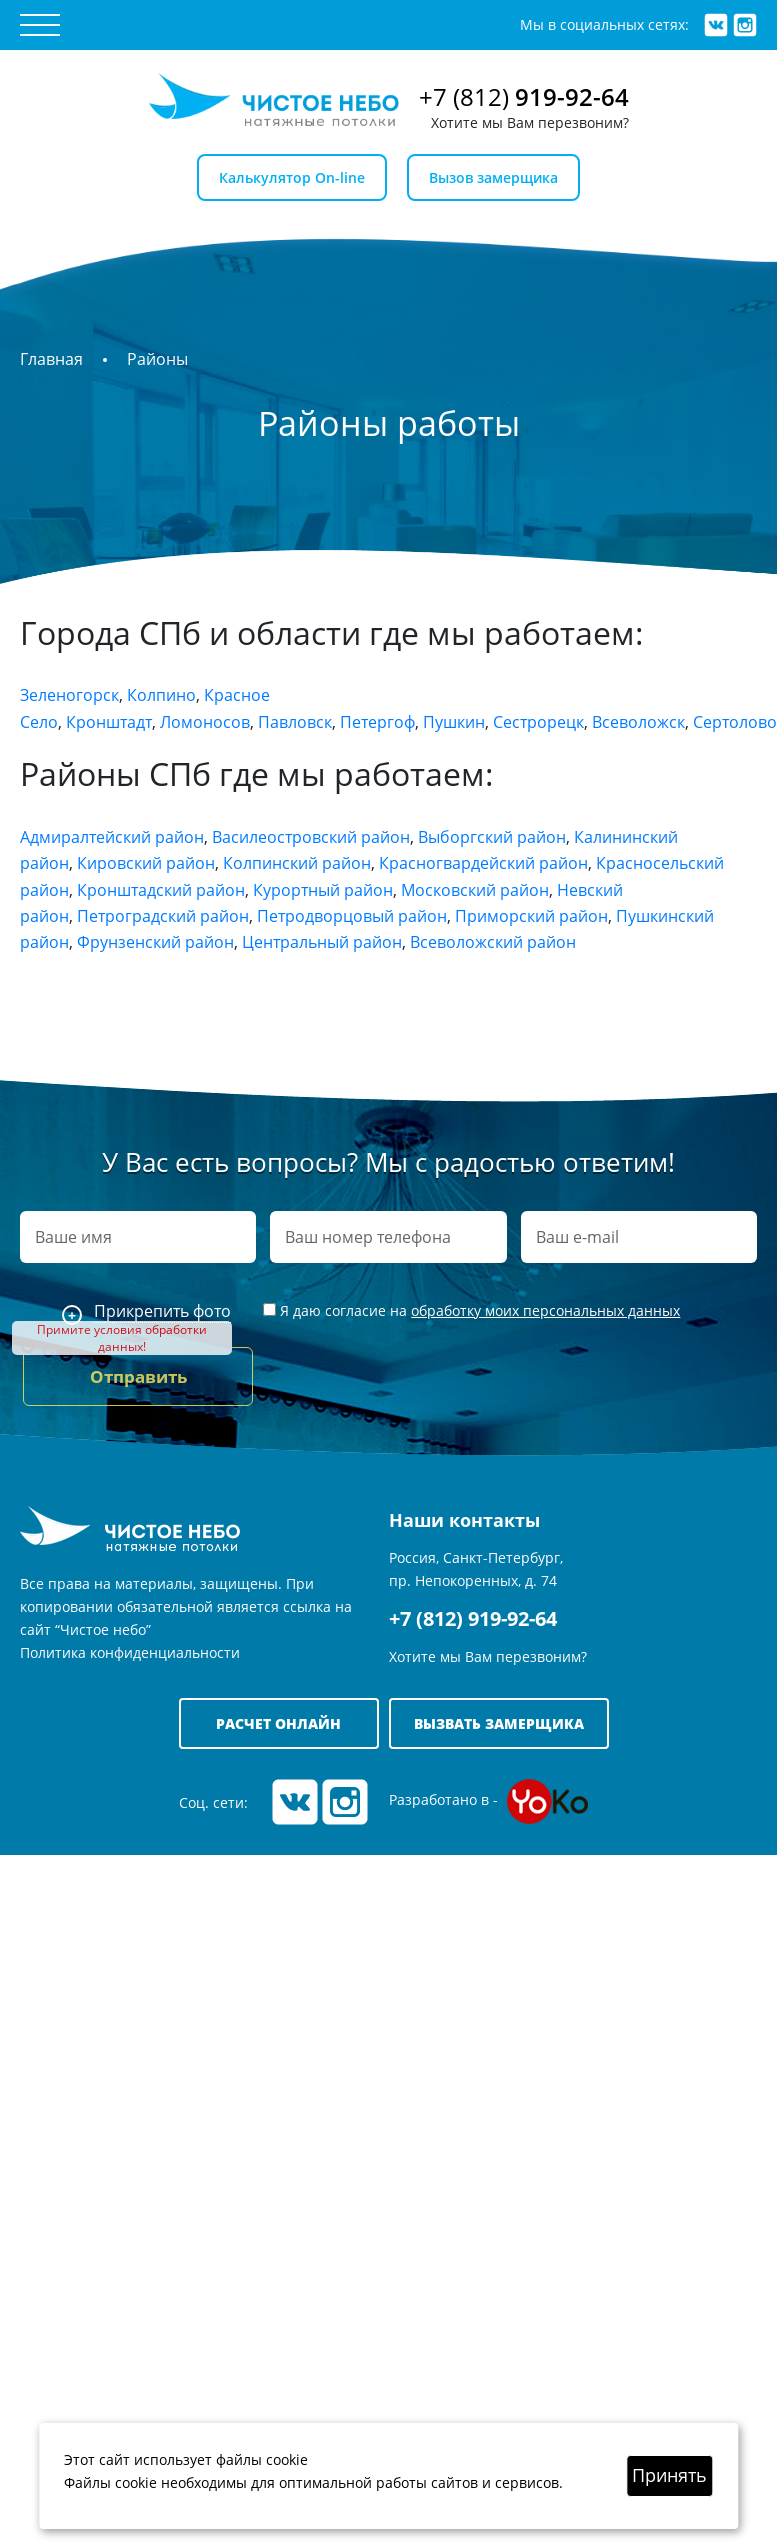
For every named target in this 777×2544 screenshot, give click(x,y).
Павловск (295, 722)
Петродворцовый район (352, 916)
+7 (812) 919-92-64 (473, 1618)
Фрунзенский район (155, 942)
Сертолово (735, 722)
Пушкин (454, 722)
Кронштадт (109, 722)
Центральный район (322, 942)
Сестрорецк (538, 722)
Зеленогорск (69, 695)
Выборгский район (492, 837)
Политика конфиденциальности (130, 1652)
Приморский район (531, 916)
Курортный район (323, 890)
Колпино (161, 695)
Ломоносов (205, 722)
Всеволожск (638, 722)
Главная (51, 359)
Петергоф (377, 722)
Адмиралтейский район (112, 837)
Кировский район (146, 863)
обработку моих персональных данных (545, 1310)
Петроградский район (163, 916)
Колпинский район (297, 863)
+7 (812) (524, 96)
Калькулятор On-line (292, 177)
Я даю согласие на (471, 1310)
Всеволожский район (493, 942)
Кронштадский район (161, 890)
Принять (669, 2475)
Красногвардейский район (483, 863)
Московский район (475, 890)
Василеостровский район (311, 837)
